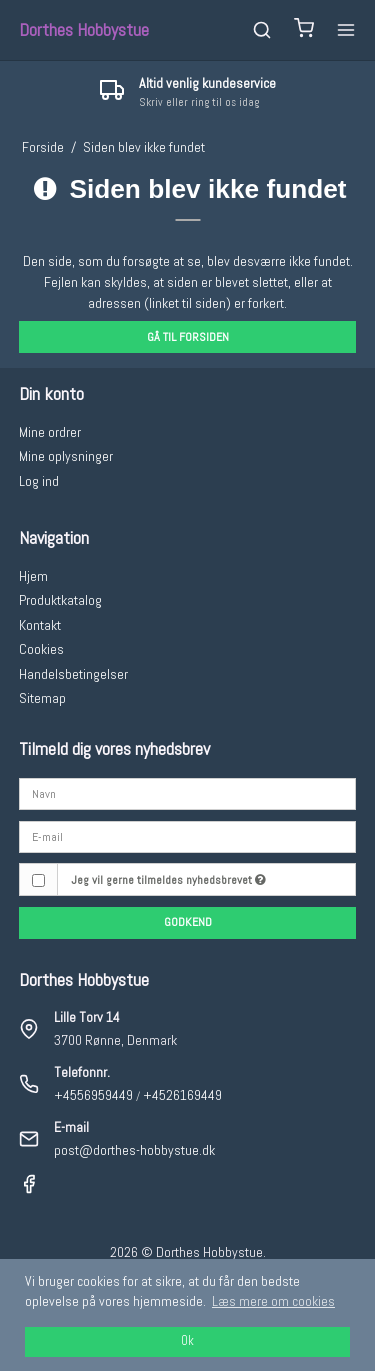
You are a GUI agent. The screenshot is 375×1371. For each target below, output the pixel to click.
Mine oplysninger (66, 456)
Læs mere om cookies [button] (273, 1301)
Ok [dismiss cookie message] (187, 1341)
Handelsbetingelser (73, 674)
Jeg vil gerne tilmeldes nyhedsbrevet (168, 880)
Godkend (188, 922)
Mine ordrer (50, 432)
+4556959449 (93, 1095)
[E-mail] (188, 836)
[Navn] (188, 793)
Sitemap (42, 698)
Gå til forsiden (188, 337)
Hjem (33, 576)
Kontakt (40, 625)
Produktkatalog (60, 600)
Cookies (41, 649)
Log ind (39, 481)
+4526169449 (182, 1095)
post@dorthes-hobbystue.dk (134, 1150)
